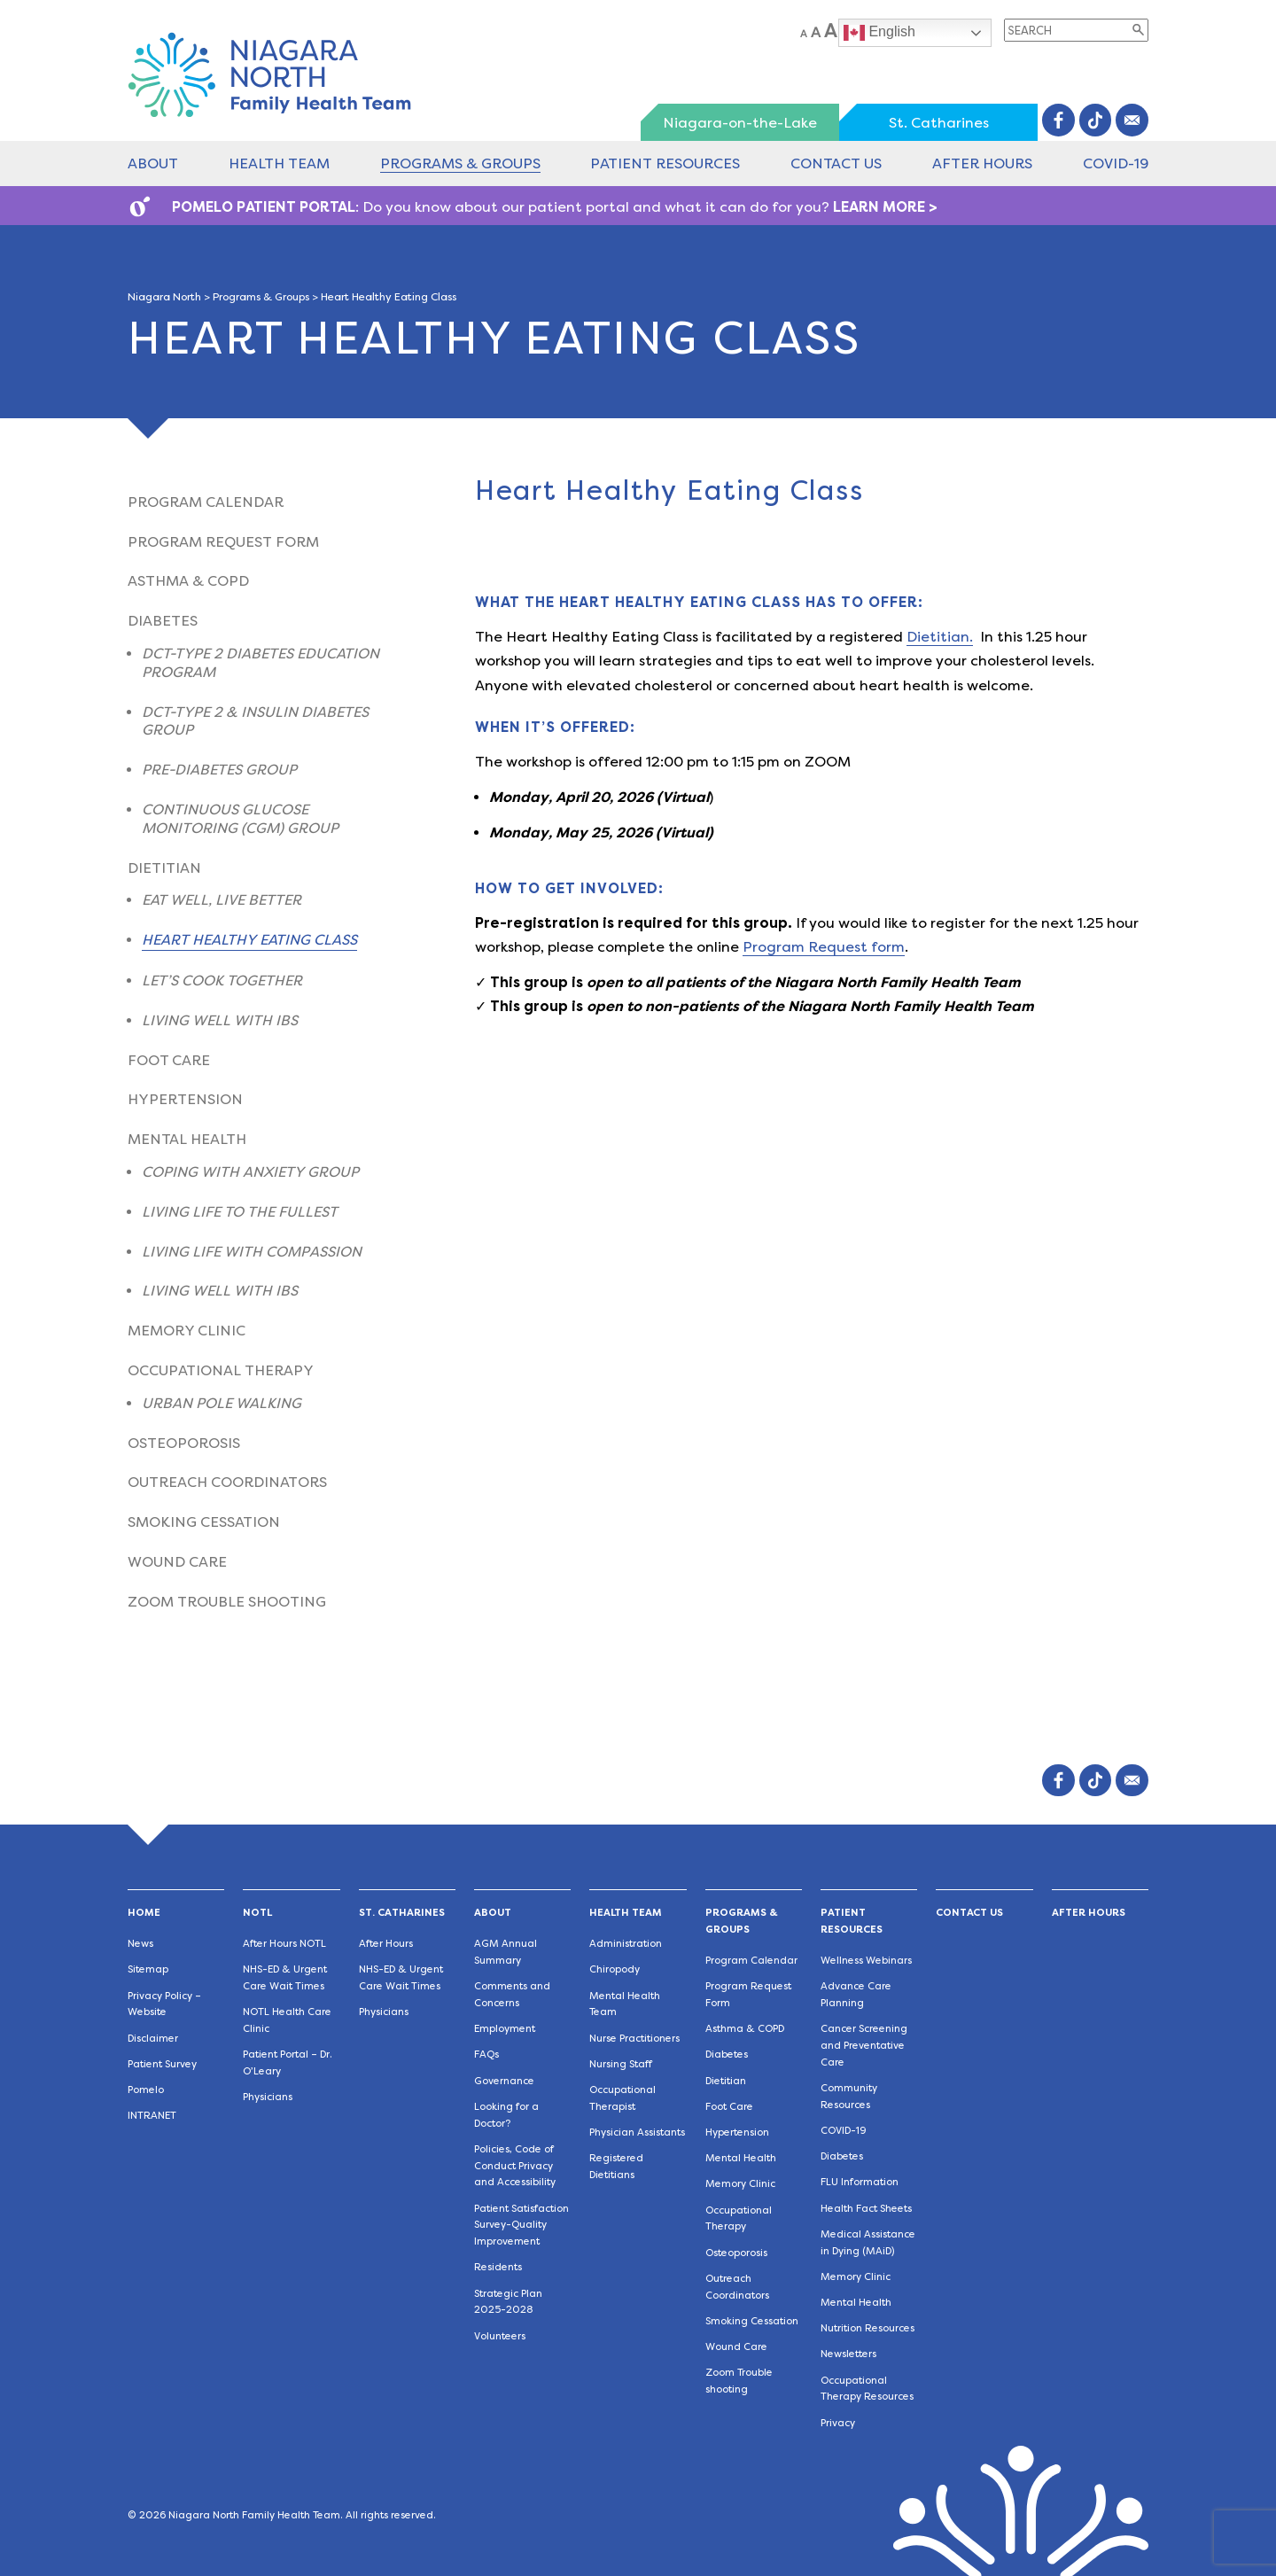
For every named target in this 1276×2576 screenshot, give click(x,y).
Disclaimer (153, 2038)
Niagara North (164, 297)
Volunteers (499, 2336)
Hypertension (185, 1099)
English (879, 32)
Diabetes (163, 620)
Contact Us (836, 163)
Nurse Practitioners (634, 2038)
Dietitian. (939, 636)
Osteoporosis (184, 1443)
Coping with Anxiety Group (250, 1171)
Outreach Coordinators (227, 1482)
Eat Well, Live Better (221, 899)
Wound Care (177, 1561)
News (140, 1944)
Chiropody (614, 1969)
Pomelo (146, 2090)
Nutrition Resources (867, 2328)
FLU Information (860, 2182)
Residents (498, 2267)
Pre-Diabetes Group (219, 769)
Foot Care (169, 1060)
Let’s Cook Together (222, 980)
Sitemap (148, 1969)
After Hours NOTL (284, 1944)
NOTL (257, 1912)
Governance (504, 2081)
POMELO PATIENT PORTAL (263, 206)
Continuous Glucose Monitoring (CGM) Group (240, 819)
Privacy (838, 2423)
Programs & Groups (460, 163)
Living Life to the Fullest (240, 1211)
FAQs (486, 2054)
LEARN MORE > (885, 206)
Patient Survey (162, 2064)
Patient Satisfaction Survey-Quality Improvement (521, 2225)
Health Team (279, 163)
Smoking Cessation (204, 1522)
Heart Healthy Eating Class (249, 939)
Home (144, 1912)
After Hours (982, 163)
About (153, 163)
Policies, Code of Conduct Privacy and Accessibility (515, 2166)
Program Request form (824, 946)
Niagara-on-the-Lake (740, 122)
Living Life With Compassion (252, 1251)
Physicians (267, 2097)
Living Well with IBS (220, 1020)
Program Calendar (206, 502)
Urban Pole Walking (221, 1403)
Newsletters (848, 2354)
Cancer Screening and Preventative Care (864, 2045)
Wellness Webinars (866, 1960)
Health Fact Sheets (866, 2208)
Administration (625, 1944)
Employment (504, 2029)
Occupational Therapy (221, 1370)
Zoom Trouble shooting (227, 1601)
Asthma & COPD (188, 580)
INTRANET (152, 2115)
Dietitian (164, 868)
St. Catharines (939, 122)
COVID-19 (1115, 163)
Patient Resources (665, 163)
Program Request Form (223, 541)
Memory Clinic (186, 1330)
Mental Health (187, 1139)
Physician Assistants (637, 2132)
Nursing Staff (620, 2064)
